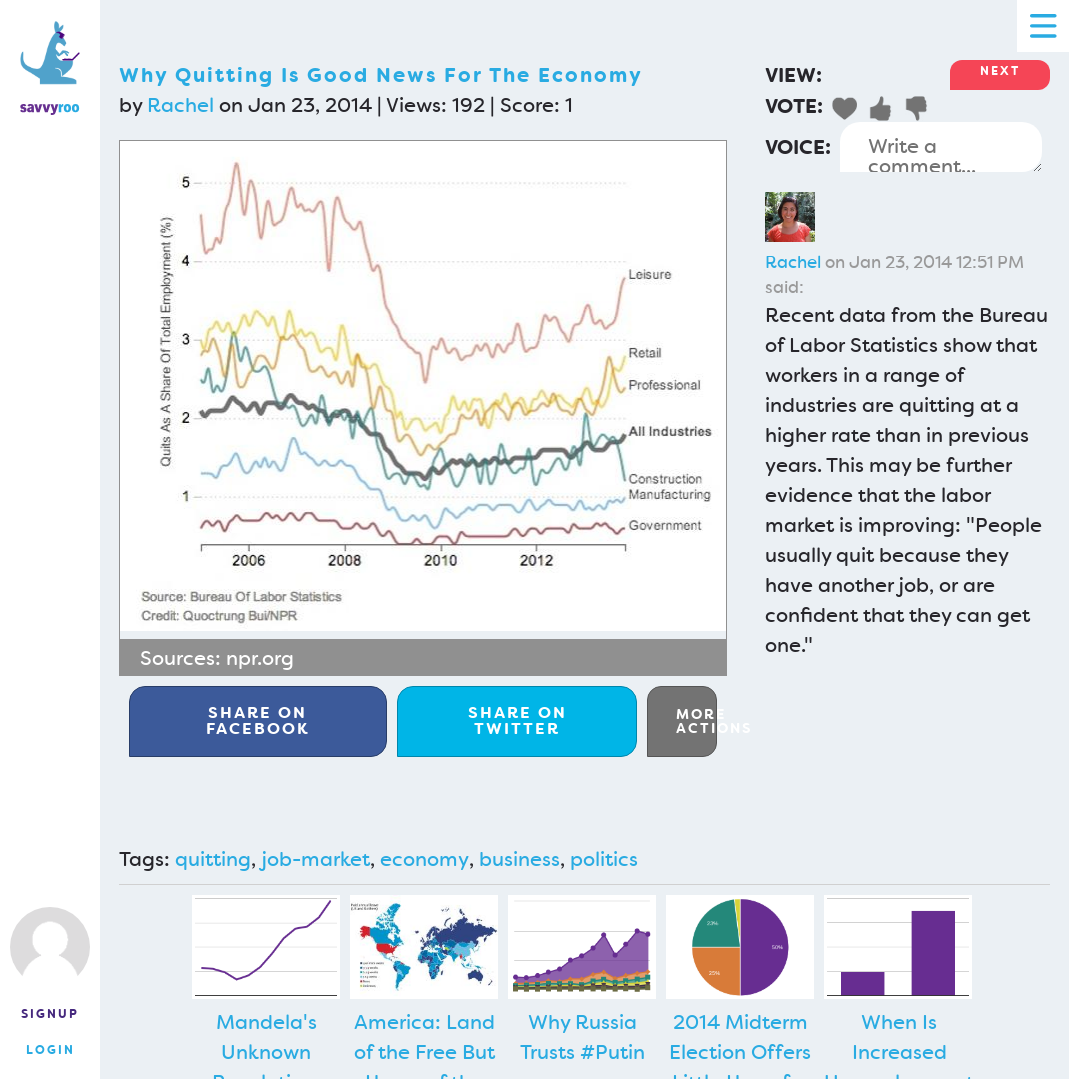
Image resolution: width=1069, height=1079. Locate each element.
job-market (315, 859)
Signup (50, 1014)
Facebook (258, 720)
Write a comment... (941, 147)
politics (604, 859)
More (696, 721)
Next (1000, 71)
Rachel (180, 105)
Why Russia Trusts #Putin (582, 1037)
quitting (213, 859)
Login (50, 1050)
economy (424, 859)
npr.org (260, 658)
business (519, 859)
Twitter (517, 720)
